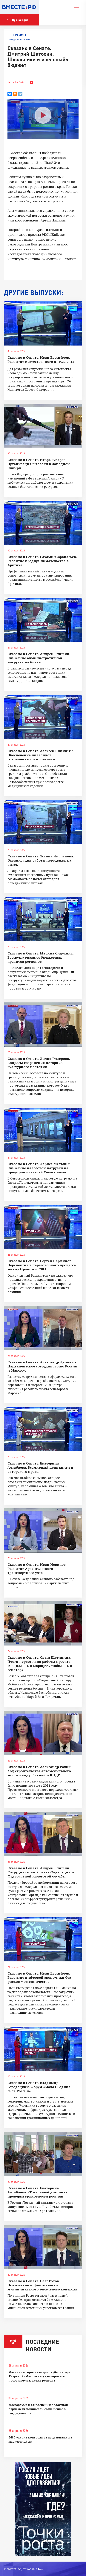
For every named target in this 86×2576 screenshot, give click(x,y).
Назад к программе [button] (18, 39)
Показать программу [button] (59, 20)
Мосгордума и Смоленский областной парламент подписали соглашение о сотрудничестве (38, 2409)
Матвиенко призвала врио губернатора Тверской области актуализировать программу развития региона (39, 2376)
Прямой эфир (17, 20)
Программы (16, 35)
